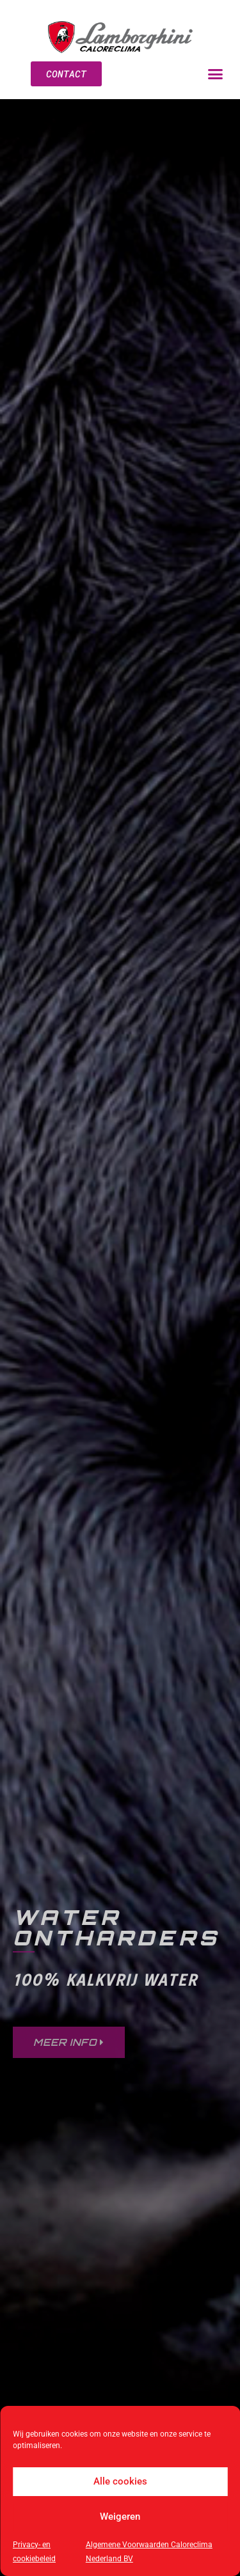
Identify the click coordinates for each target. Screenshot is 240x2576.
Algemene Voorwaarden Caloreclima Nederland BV (149, 2552)
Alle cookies (120, 2481)
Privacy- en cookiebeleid (34, 2552)
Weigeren (120, 2516)
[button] (216, 74)
